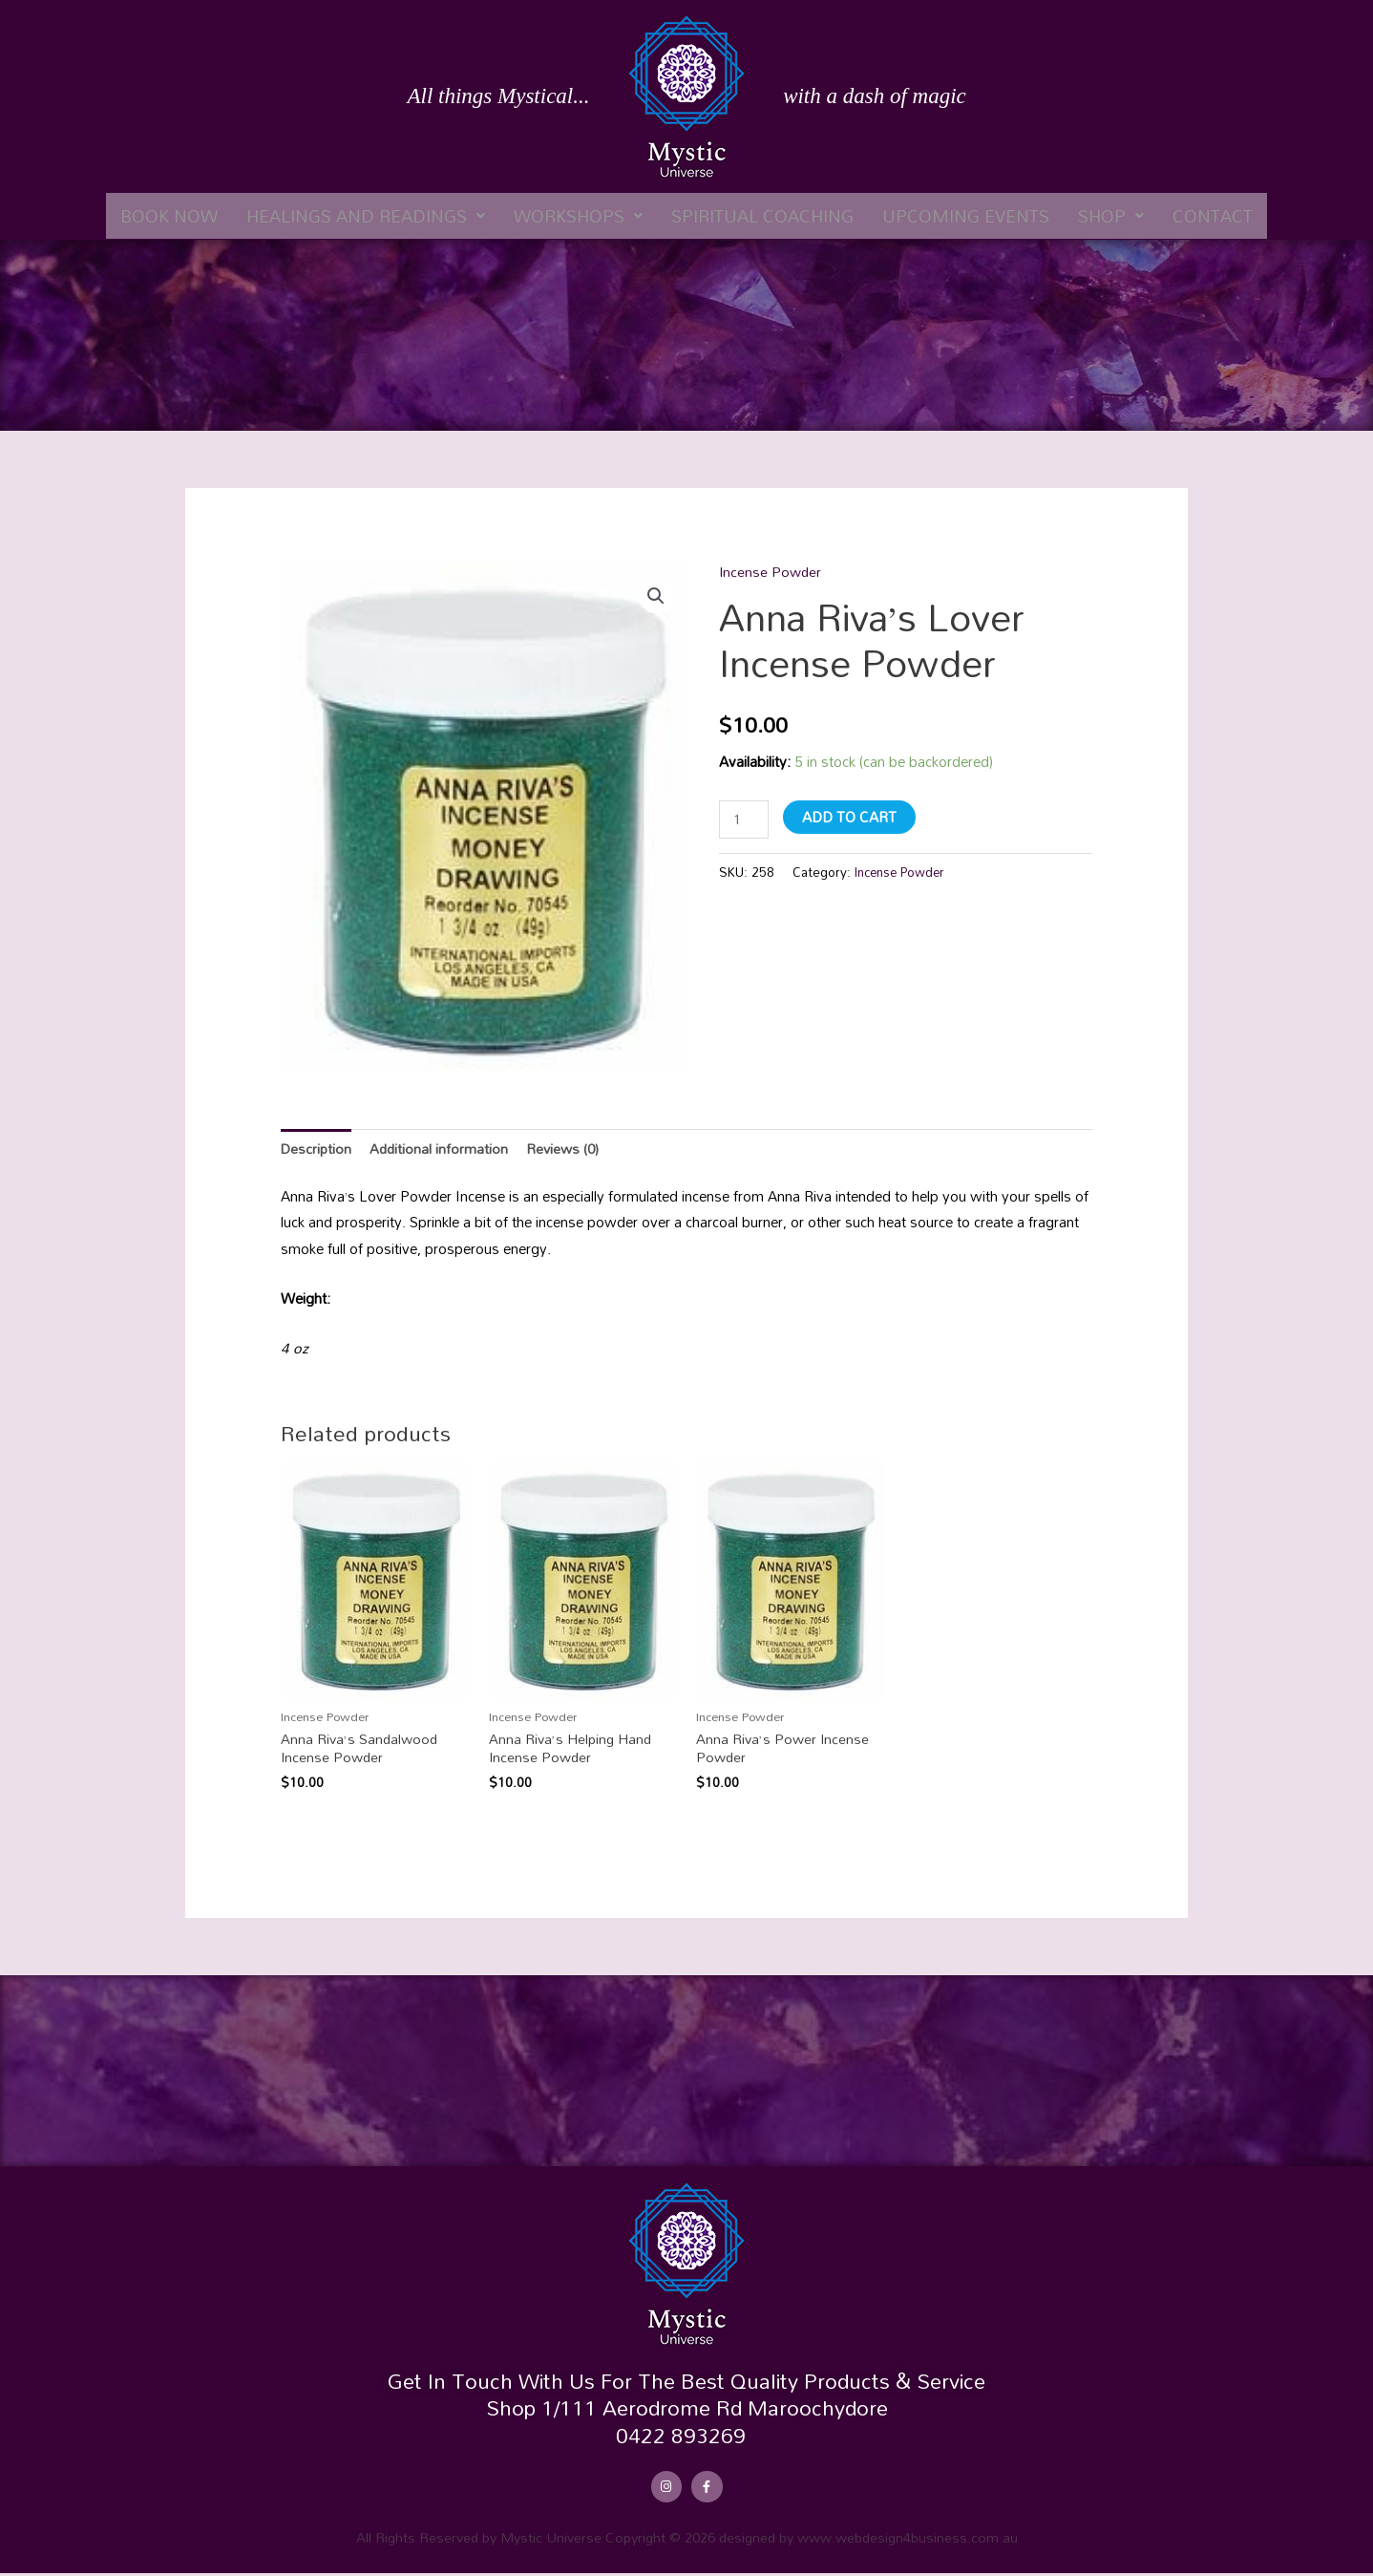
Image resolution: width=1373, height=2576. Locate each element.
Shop (1111, 216)
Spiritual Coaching (762, 216)
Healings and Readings (365, 216)
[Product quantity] (745, 819)
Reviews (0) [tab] (567, 1149)
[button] (365, 216)
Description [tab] (317, 1149)
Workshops (578, 216)
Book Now (169, 216)
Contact (1212, 216)
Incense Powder (771, 571)
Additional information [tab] (441, 1149)
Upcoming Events (965, 216)
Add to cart (851, 815)
